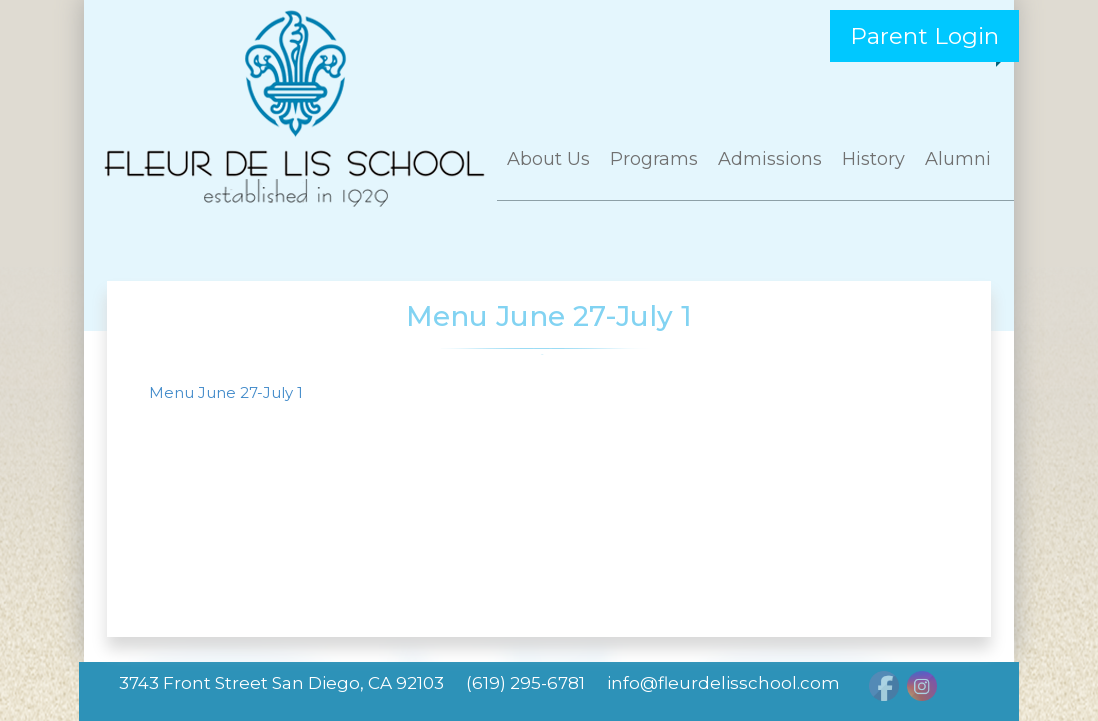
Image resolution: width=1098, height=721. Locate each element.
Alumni (958, 159)
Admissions (770, 159)
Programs (654, 159)
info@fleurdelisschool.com (723, 683)
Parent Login (924, 36)
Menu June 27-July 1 (226, 392)
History (873, 159)
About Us (548, 159)
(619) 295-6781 (525, 683)
